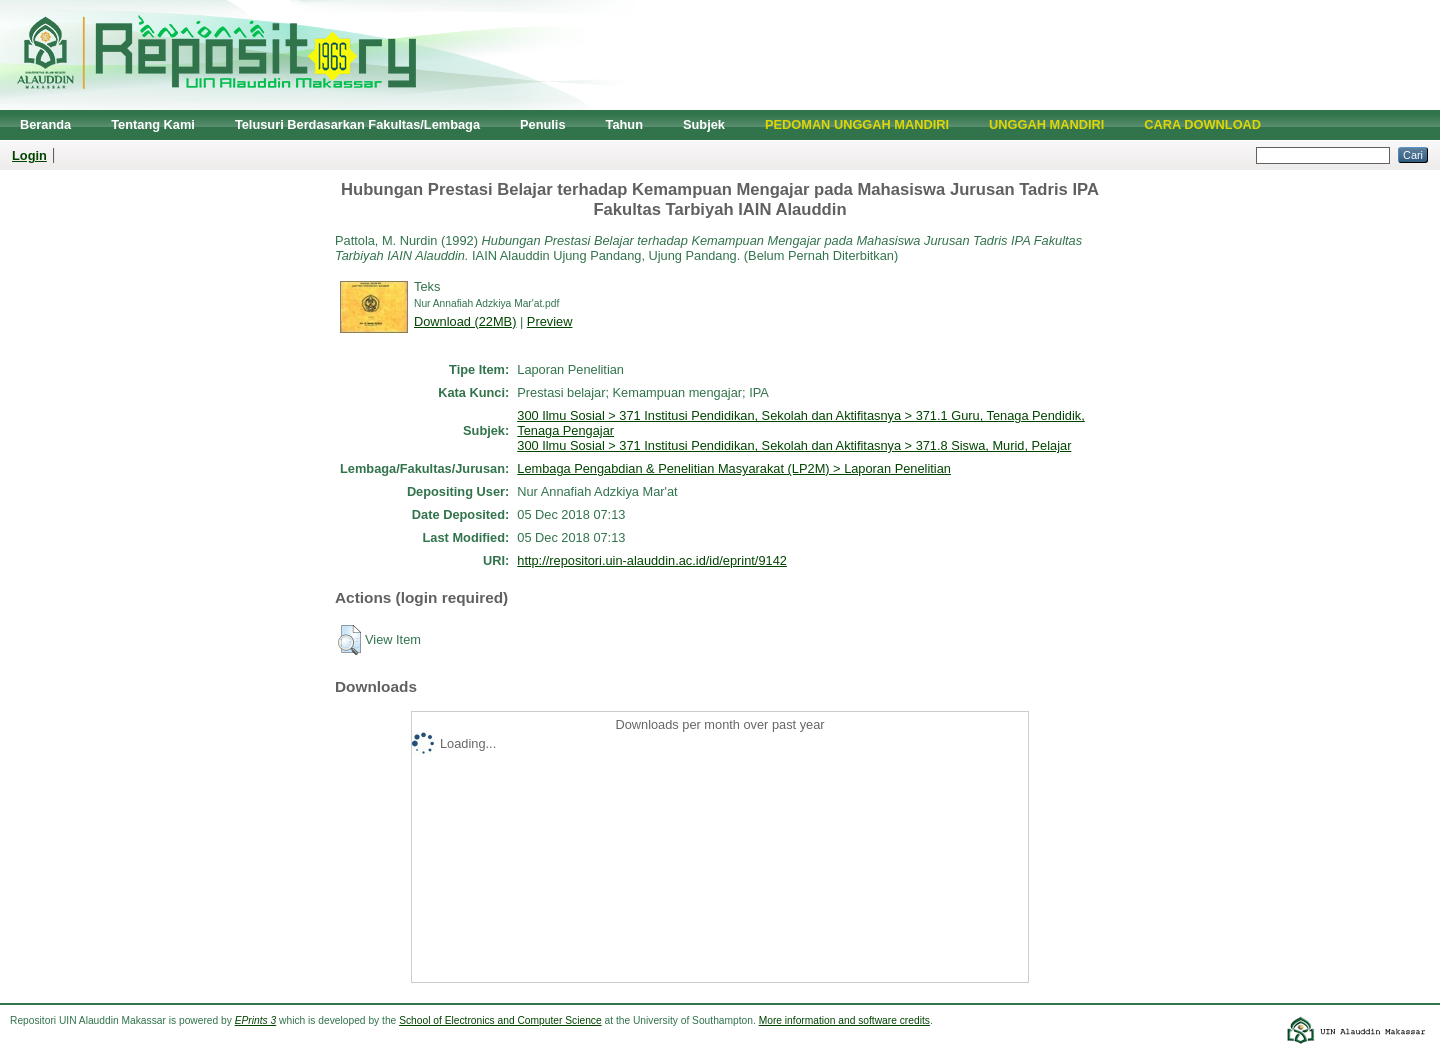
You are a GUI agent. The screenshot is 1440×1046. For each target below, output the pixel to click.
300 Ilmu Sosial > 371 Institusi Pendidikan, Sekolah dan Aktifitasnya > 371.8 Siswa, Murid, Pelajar (794, 445)
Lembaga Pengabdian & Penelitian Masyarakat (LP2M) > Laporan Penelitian (734, 468)
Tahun (624, 124)
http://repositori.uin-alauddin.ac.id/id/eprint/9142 (652, 560)
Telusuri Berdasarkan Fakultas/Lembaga (357, 124)
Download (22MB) (465, 321)
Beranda (45, 124)
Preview (550, 321)
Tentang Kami (153, 124)
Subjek (704, 124)
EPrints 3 (256, 1020)
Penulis (543, 124)
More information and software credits (844, 1020)
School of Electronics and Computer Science (500, 1020)
